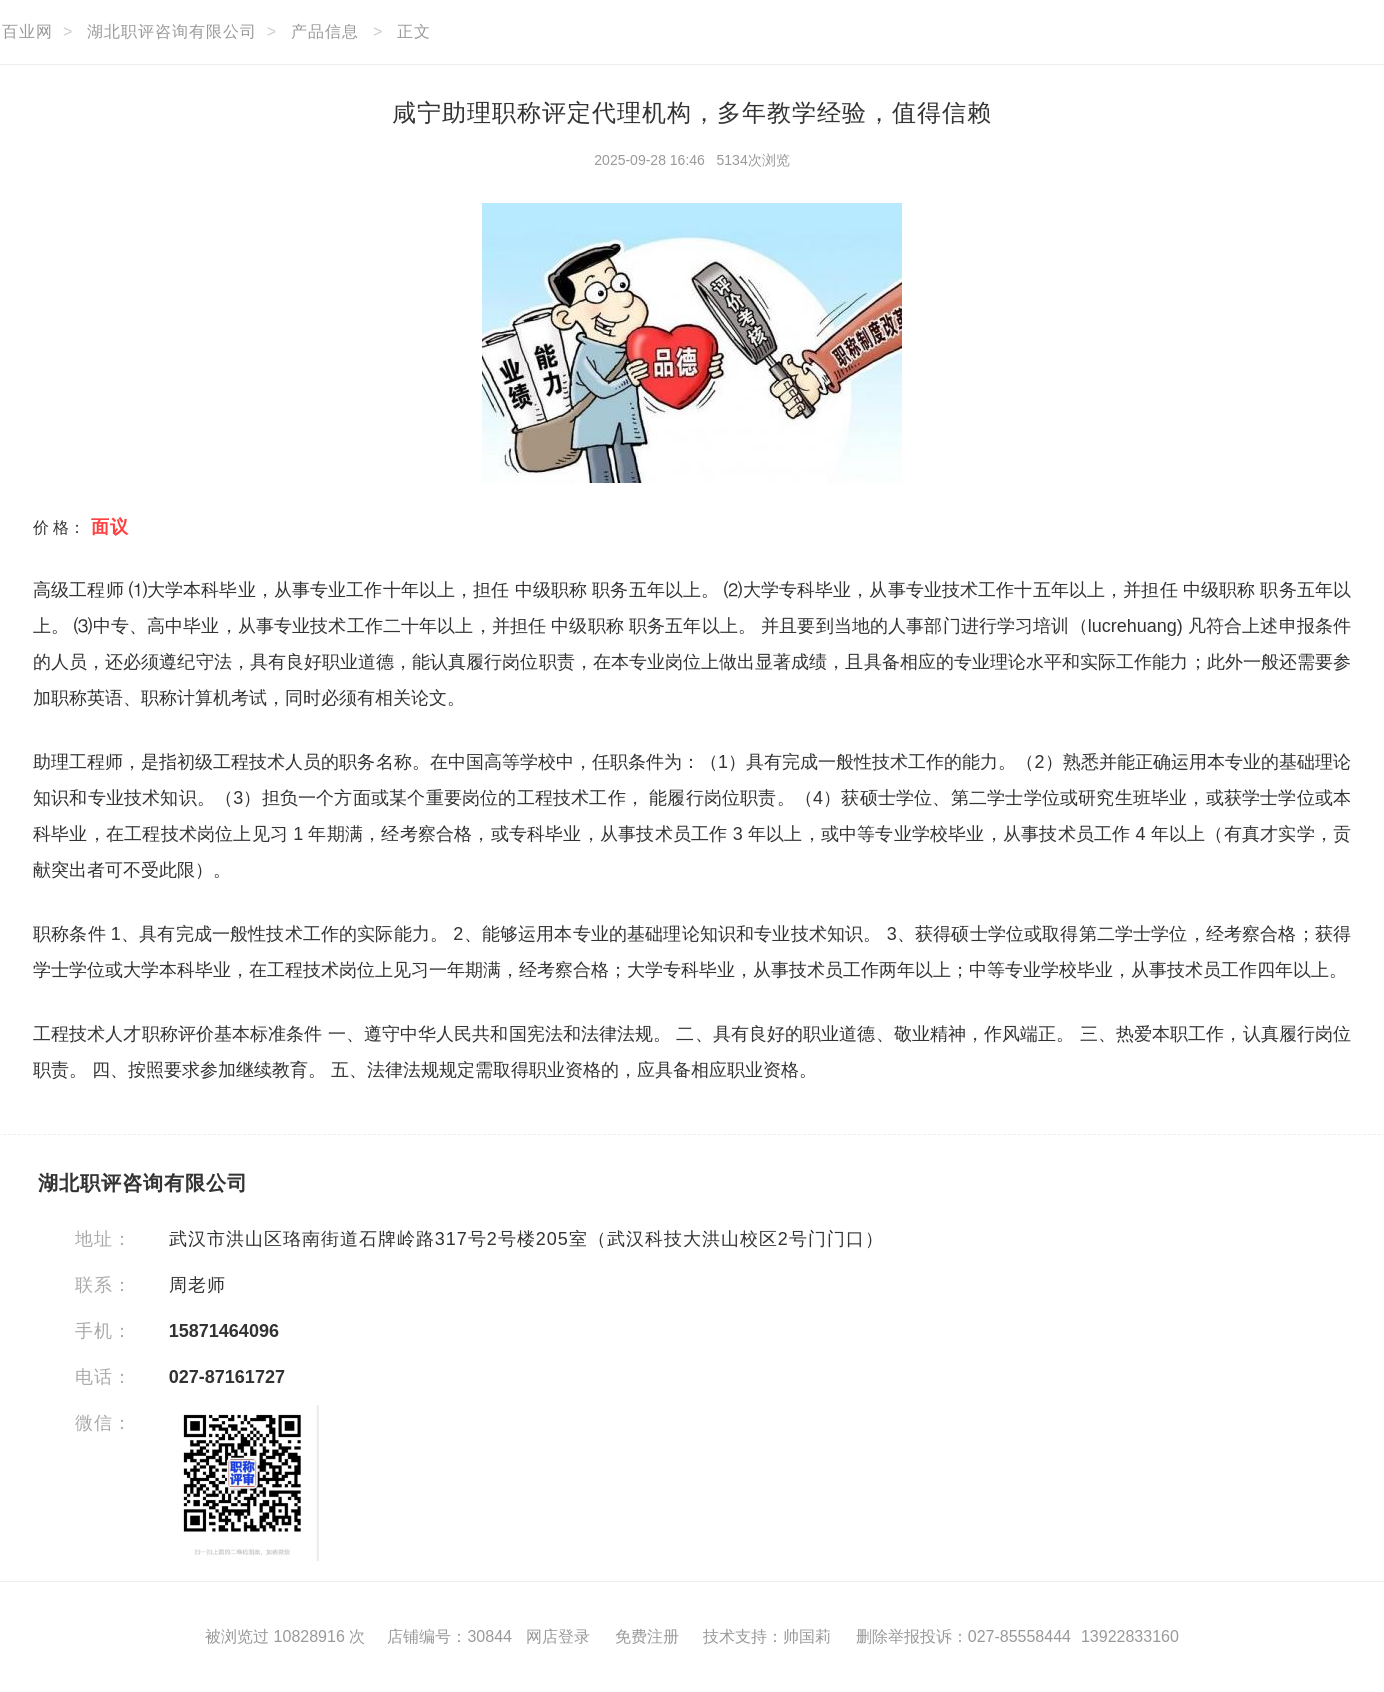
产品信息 (325, 31)
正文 (414, 31)
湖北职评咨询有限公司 (172, 31)
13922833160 (1130, 1636)
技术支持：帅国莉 (767, 1636)
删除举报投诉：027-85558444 (963, 1636)
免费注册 (647, 1636)
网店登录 (558, 1636)
